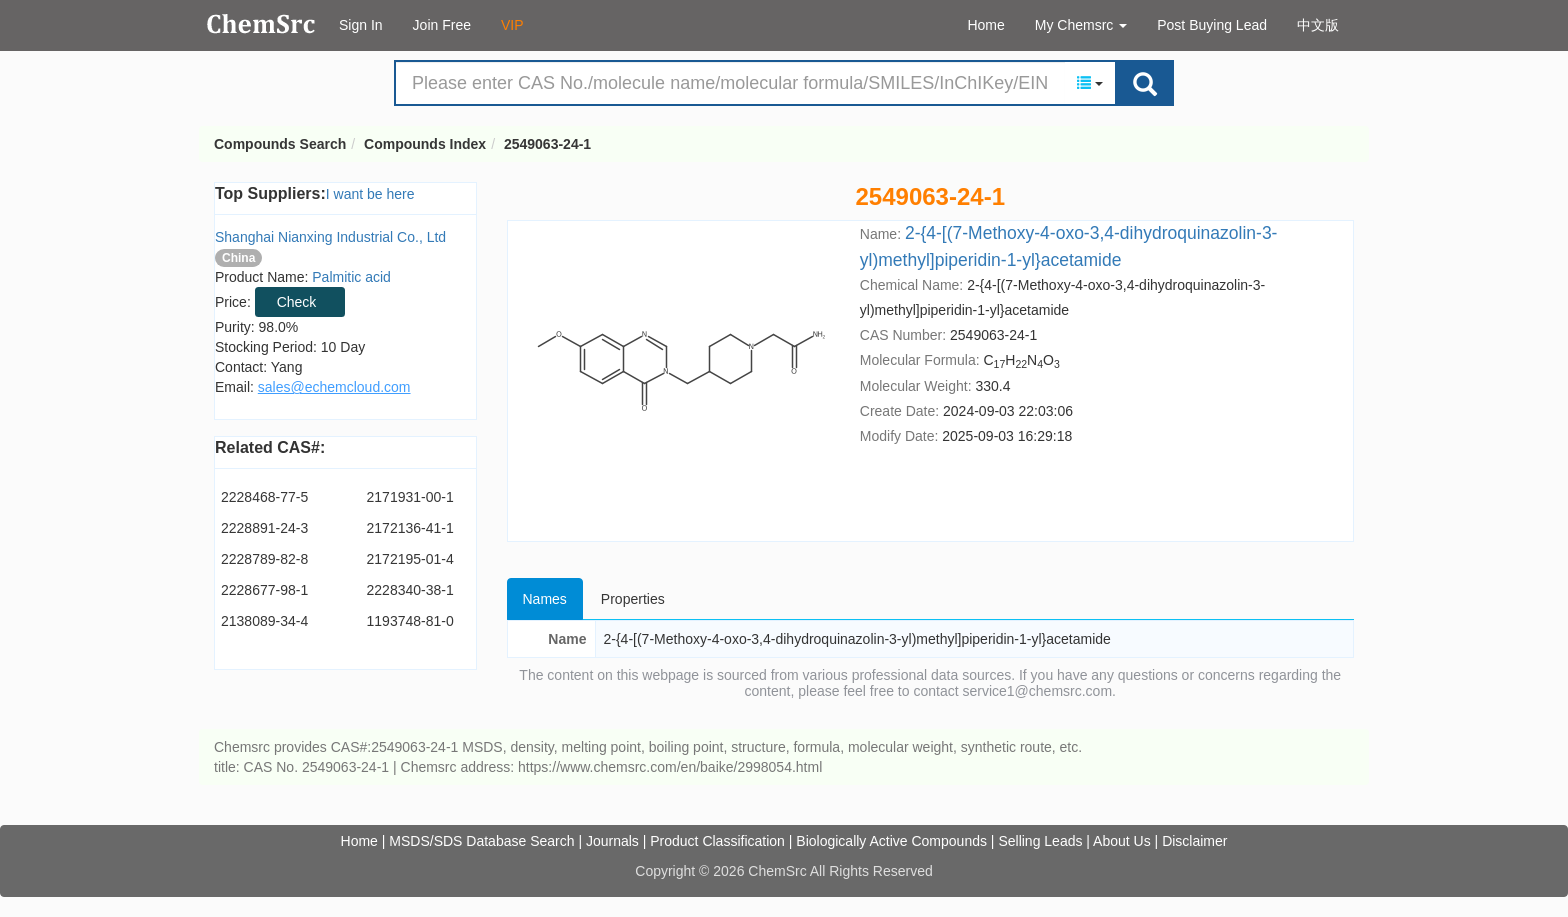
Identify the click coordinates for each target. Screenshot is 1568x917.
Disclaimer (1194, 841)
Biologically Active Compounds (891, 841)
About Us (1122, 841)
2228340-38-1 (410, 590)
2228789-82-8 (264, 559)
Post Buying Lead (1212, 25)
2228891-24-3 (264, 528)
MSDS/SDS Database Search (481, 841)
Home (985, 25)
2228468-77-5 (264, 497)
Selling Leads (1040, 841)
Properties (633, 599)
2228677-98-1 (264, 590)
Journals (612, 841)
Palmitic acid (351, 277)
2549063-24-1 (547, 144)
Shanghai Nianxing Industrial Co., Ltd (330, 237)
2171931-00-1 (410, 497)
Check (297, 302)
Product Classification (717, 841)
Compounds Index (425, 144)
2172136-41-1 (410, 528)
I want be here (370, 194)
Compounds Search (261, 24)
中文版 (1318, 25)
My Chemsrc (1081, 25)
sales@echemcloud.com (334, 387)
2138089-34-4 (264, 621)
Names (545, 599)
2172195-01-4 (410, 559)
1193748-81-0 (410, 621)
